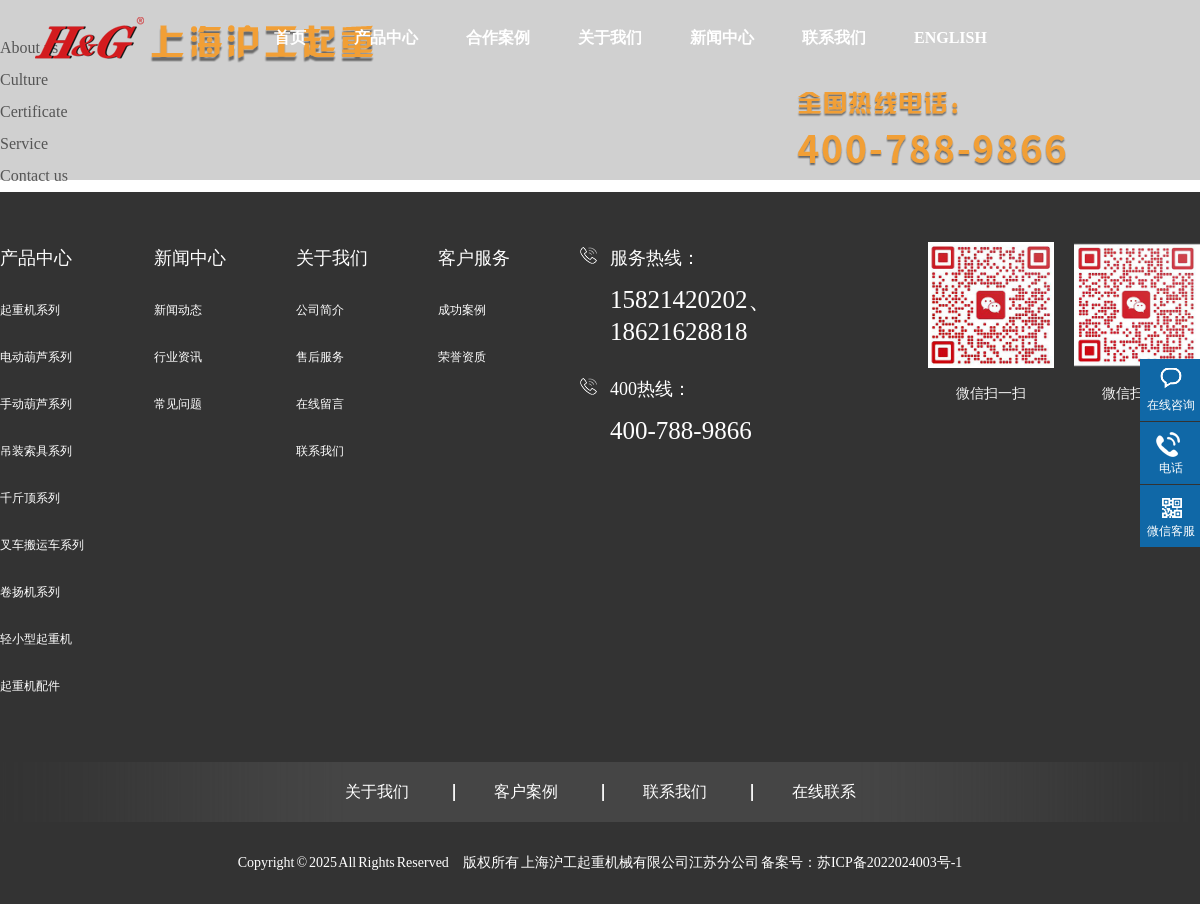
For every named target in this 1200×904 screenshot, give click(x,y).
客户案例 (526, 791)
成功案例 (462, 310)
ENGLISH (945, 36)
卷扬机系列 (30, 592)
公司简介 (320, 310)
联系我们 (830, 36)
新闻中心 (719, 36)
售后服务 (320, 357)
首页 (290, 36)
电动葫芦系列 (36, 357)
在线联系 (824, 791)
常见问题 (178, 404)
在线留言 (320, 404)
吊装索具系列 (36, 451)
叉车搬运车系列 (42, 545)
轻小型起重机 (36, 639)
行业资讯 (178, 357)
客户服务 (474, 258)
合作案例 (496, 36)
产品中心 (385, 36)
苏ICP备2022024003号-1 (889, 862)
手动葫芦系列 (36, 404)
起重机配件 (30, 686)
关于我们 (607, 36)
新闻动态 (178, 310)
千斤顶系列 (30, 498)
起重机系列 (30, 310)
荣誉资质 (462, 357)
